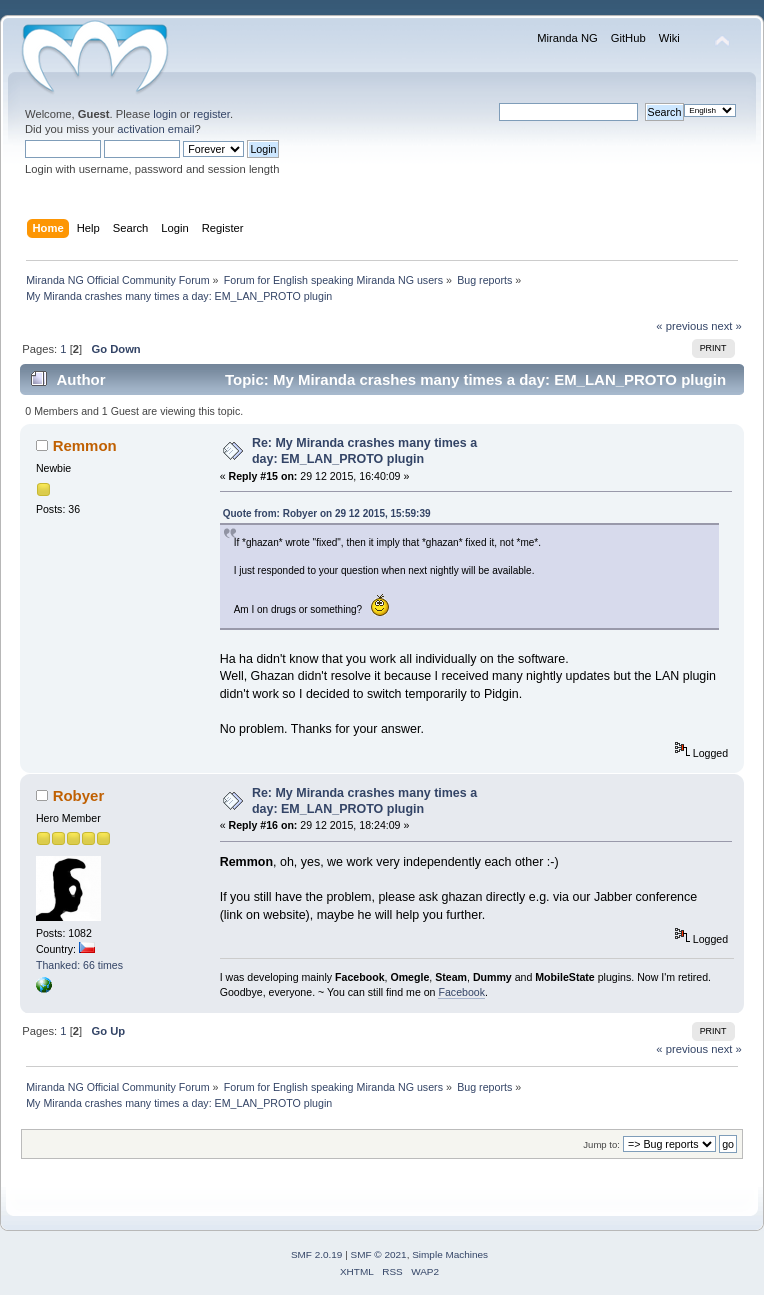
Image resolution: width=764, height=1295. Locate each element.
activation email (155, 129)
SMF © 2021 (379, 1254)
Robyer (79, 795)
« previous (682, 326)
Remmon (85, 445)
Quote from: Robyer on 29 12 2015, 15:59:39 (327, 513)
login (165, 114)
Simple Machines (450, 1254)
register (211, 114)
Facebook (461, 992)
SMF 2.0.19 (317, 1254)
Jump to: (601, 1144)
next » (726, 326)
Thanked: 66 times (79, 965)
